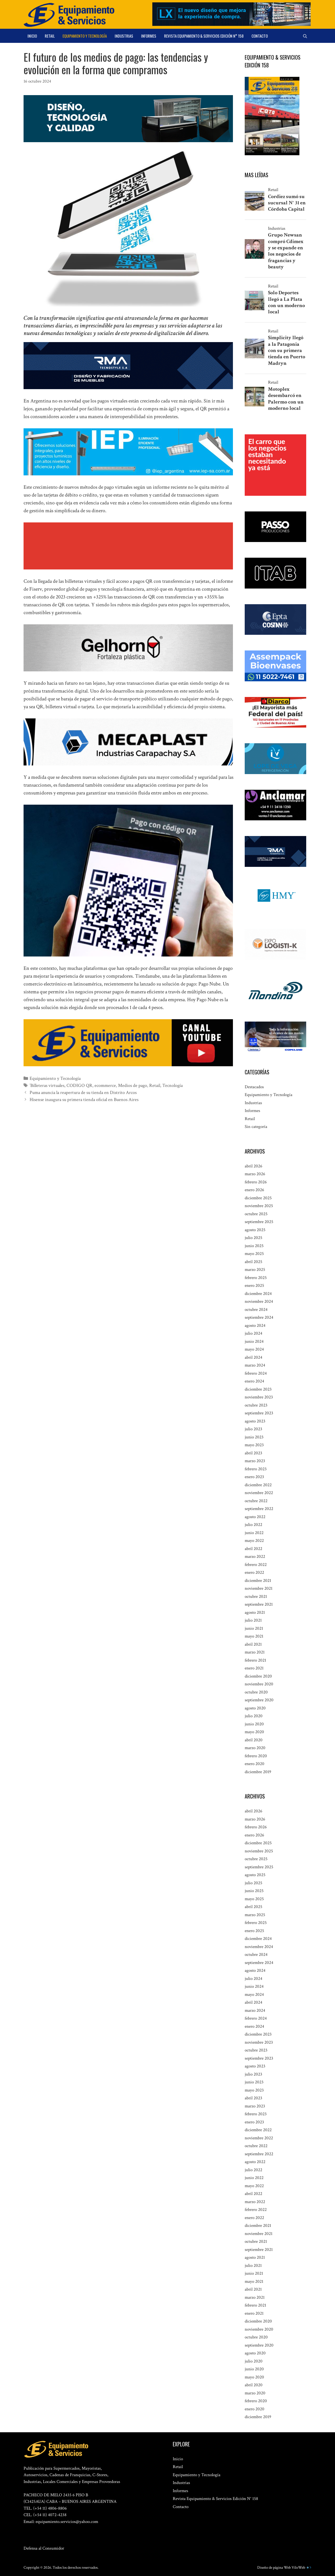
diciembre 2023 (258, 1389)
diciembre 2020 (258, 1676)
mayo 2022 (254, 1540)
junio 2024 (254, 1341)
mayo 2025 (254, 1254)
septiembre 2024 (259, 1317)
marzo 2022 (255, 1556)
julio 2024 (253, 1333)
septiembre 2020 (259, 1700)
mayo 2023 (254, 1445)
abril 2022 (253, 1549)
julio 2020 (254, 1716)
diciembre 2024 (258, 1293)
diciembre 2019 (258, 1772)
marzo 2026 (255, 1174)
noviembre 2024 (259, 1301)
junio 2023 (254, 1437)
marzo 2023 (255, 1461)
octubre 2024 (256, 1309)
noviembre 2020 (259, 1684)
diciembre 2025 (258, 1198)
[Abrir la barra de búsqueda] (305, 36)
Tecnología (162, 1085)
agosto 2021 (255, 1612)
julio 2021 (253, 1620)
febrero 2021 (255, 1660)
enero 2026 (254, 1190)
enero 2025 (254, 1285)
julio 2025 (253, 1238)
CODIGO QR (76, 1085)
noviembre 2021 (258, 1588)
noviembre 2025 (259, 1206)
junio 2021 (254, 1628)
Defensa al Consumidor (44, 2548)
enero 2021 (254, 1668)
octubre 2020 (256, 1692)
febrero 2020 (256, 1756)
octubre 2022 (256, 1501)
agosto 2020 (255, 1708)
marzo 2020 (255, 1748)
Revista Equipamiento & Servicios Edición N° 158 (204, 36)
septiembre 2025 (259, 1222)
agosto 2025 (255, 1230)
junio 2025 (254, 1246)
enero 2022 (254, 1572)
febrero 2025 (256, 1278)
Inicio (32, 36)
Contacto (260, 36)
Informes (148, 36)
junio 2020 (254, 1724)
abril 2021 (253, 1644)
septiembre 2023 (259, 1413)
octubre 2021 (256, 1596)
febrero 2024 (256, 1373)
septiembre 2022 (259, 1509)
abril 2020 (254, 1740)
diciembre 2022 (258, 1485)
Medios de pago (125, 1085)
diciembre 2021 (258, 1580)
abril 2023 (253, 1453)
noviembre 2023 (259, 1397)
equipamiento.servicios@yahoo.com (67, 2522)
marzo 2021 (255, 1652)
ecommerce (100, 1085)
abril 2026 (253, 1166)
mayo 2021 (254, 1636)
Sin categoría (256, 1126)
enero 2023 (254, 1477)
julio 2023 (253, 1429)
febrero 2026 (256, 1182)
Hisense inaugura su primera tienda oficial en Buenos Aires (81, 1098)
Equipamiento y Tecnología (85, 36)
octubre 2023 (256, 1405)
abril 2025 (253, 1262)
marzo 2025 (255, 1269)
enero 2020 (254, 1764)
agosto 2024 (255, 1325)
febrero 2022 (256, 1565)
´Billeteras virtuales (46, 1085)
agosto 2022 (255, 1517)
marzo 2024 (255, 1365)
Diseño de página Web (274, 2567)
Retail (50, 36)
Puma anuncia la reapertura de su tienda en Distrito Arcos (80, 1091)
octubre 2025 (256, 1214)
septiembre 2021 (259, 1604)
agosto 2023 (255, 1421)
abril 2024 (253, 1357)
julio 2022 (253, 1525)
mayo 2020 (254, 1732)
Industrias (124, 36)
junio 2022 (254, 1533)
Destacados (254, 1087)
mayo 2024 (254, 1349)
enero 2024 (254, 1381)
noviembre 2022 (259, 1493)
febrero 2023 (256, 1469)
